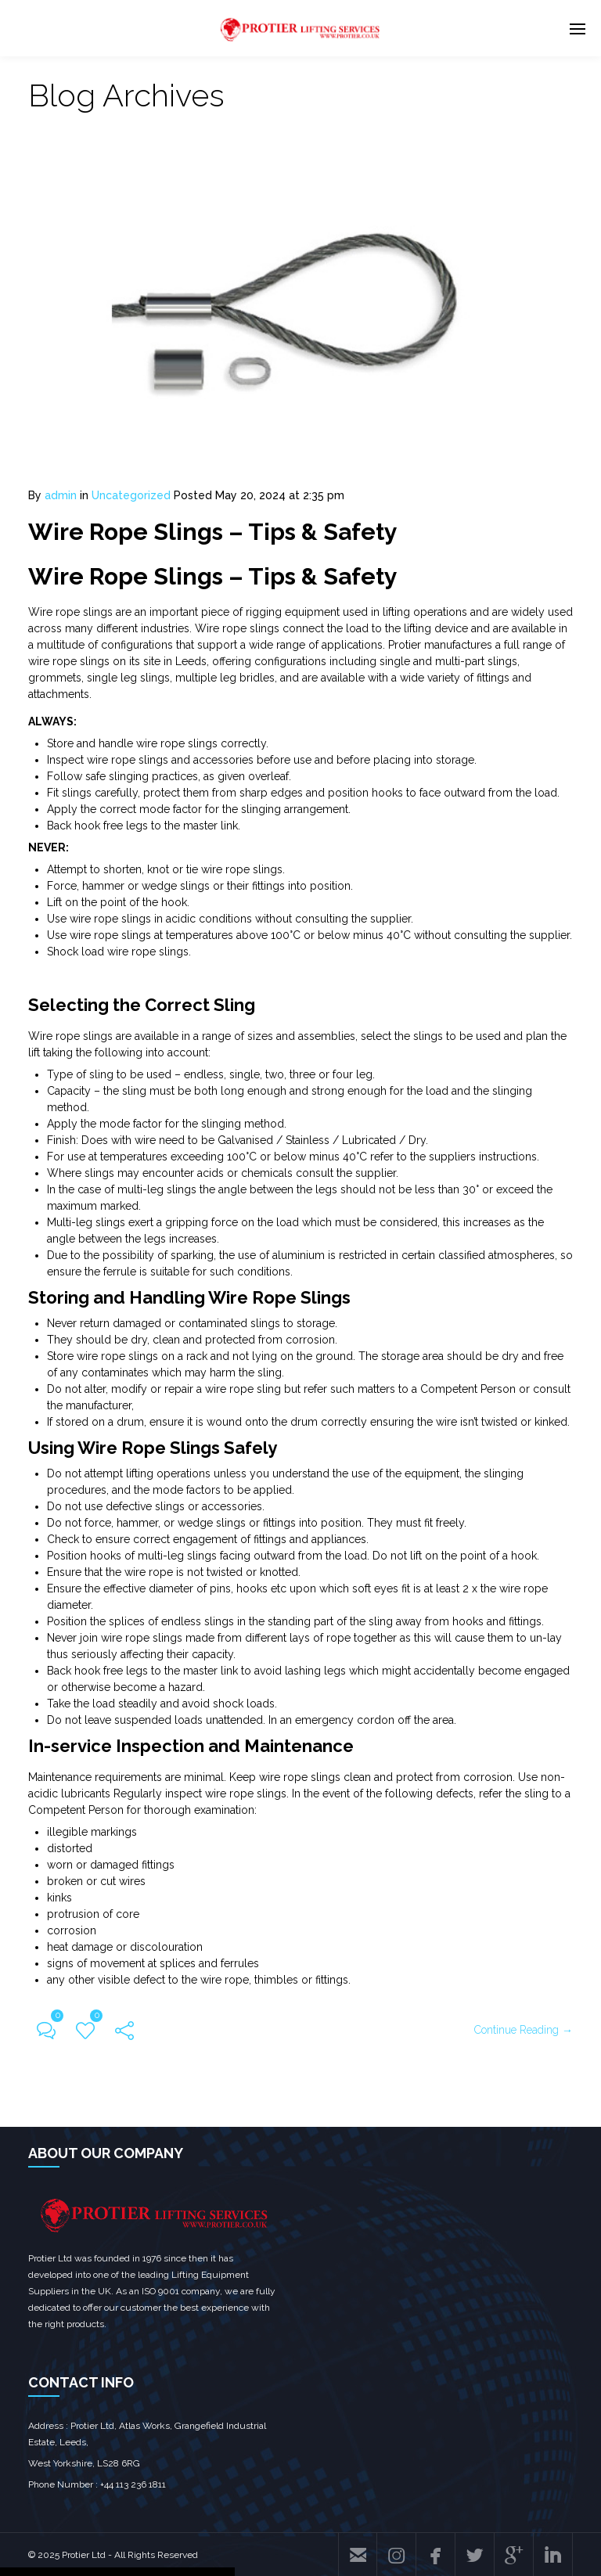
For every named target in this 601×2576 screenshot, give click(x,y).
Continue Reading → (523, 2030)
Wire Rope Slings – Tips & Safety (213, 531)
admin (61, 495)
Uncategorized (131, 495)
